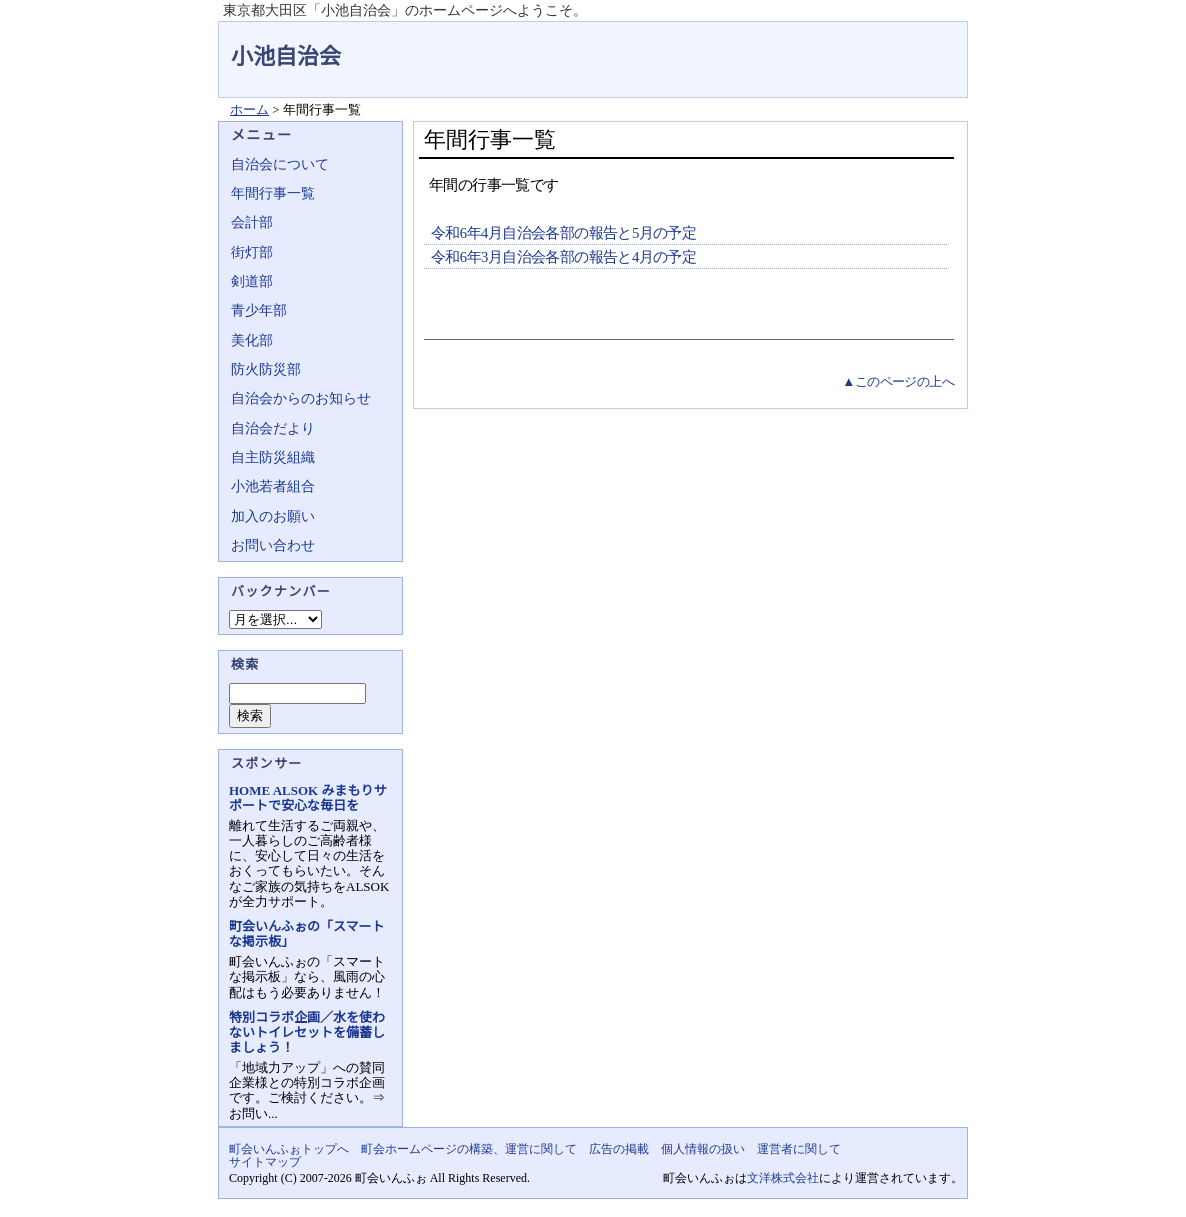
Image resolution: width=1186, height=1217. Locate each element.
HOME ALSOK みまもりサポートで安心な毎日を (307, 798)
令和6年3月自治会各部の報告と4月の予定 (563, 257)
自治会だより (273, 428)
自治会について (280, 164)
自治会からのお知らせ (301, 398)
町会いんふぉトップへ (289, 1149)
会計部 (252, 222)
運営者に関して (799, 1149)
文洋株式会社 (783, 1178)
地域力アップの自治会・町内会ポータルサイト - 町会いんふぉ (893, 44)
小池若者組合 (273, 486)
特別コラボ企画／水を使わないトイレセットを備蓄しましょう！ (307, 1032)
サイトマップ (265, 1162)
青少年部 (259, 310)
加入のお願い (273, 516)
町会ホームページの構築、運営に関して (469, 1149)
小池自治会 (286, 56)
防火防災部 (266, 369)
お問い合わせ (273, 545)
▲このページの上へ (898, 381)
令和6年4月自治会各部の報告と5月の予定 (563, 233)
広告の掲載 (619, 1149)
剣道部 (252, 281)
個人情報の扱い (703, 1149)
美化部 (252, 340)
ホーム (249, 109)
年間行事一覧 (273, 193)
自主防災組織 (273, 457)
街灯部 (252, 252)
